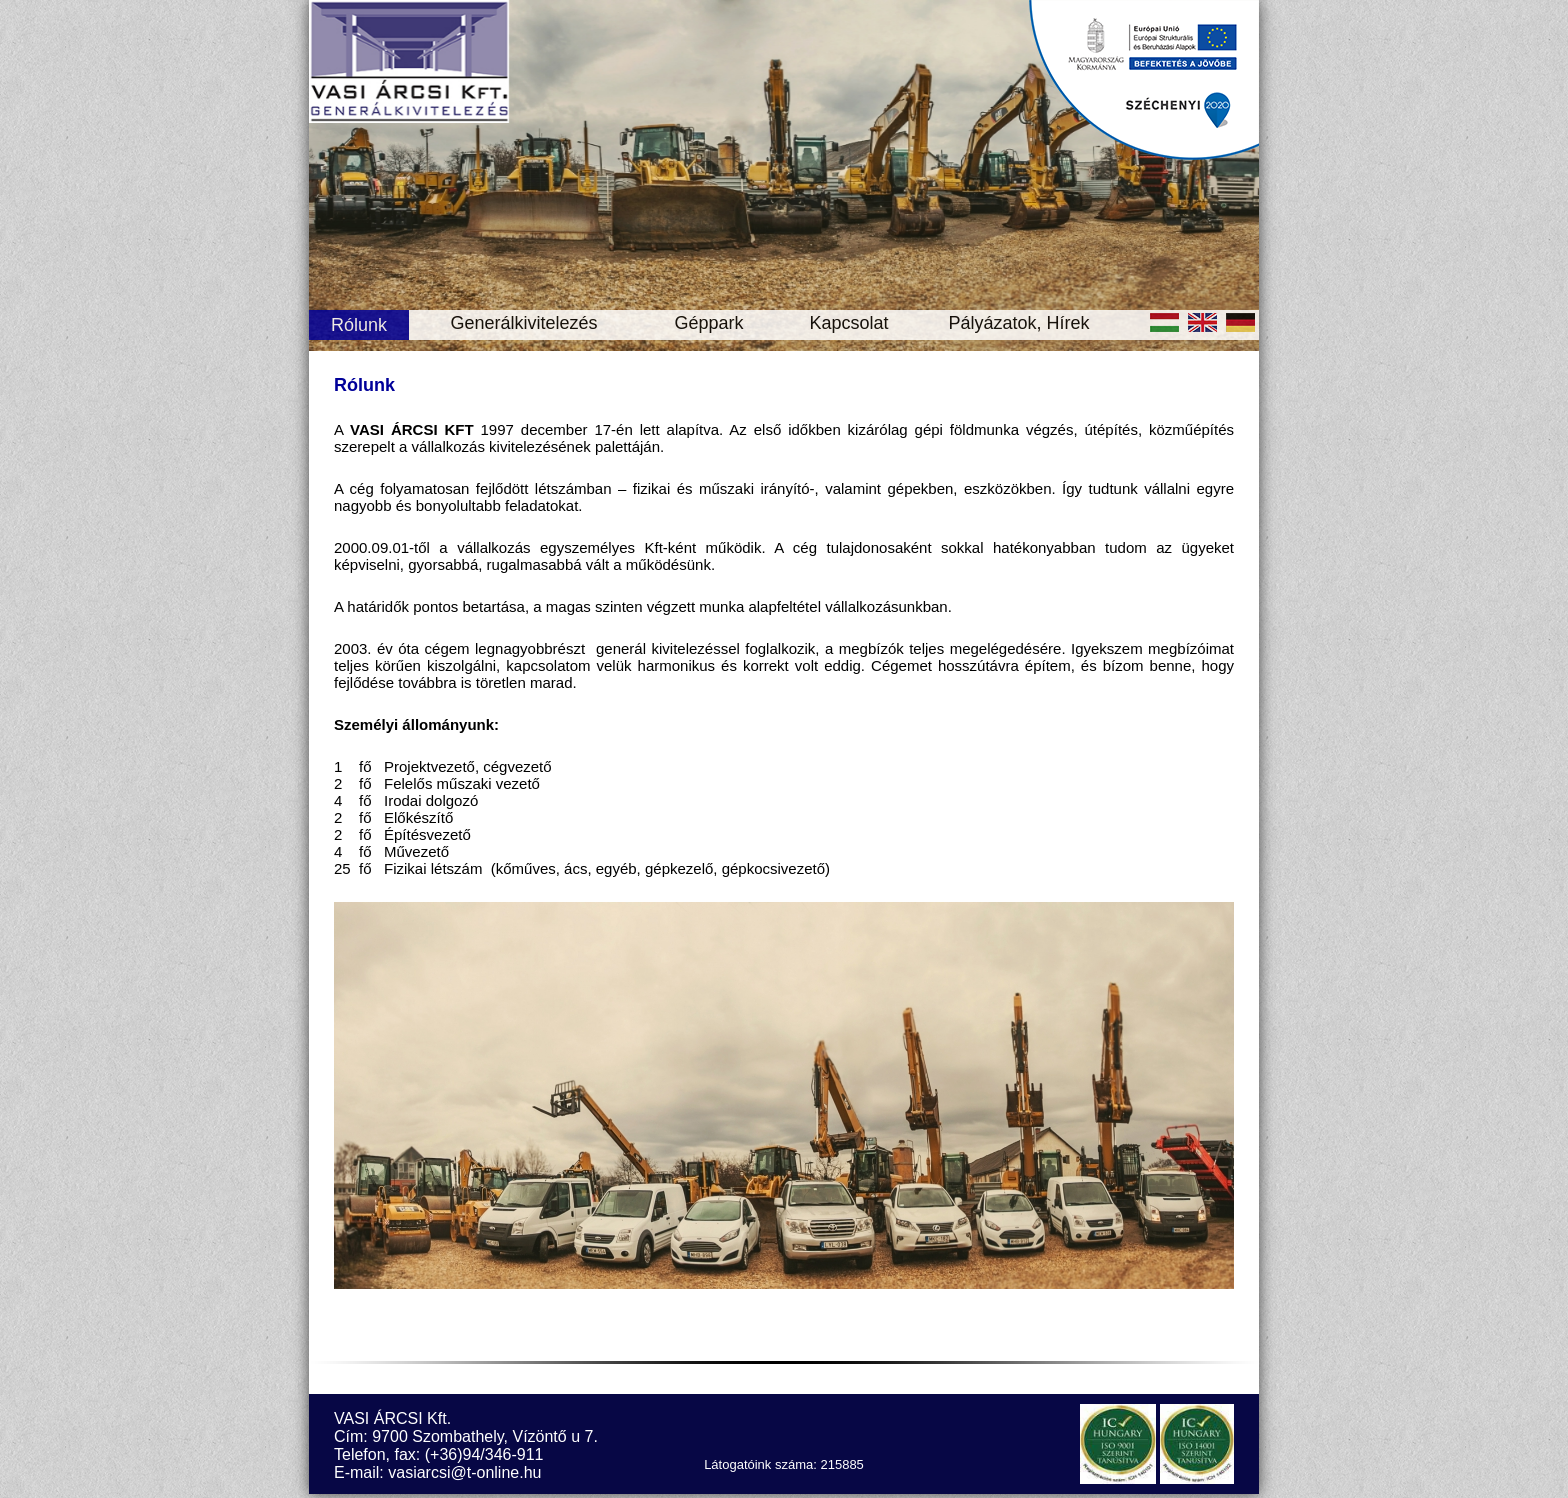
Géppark (708, 323)
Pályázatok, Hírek (1018, 323)
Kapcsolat (848, 323)
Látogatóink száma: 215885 (784, 1464)
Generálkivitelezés (523, 323)
